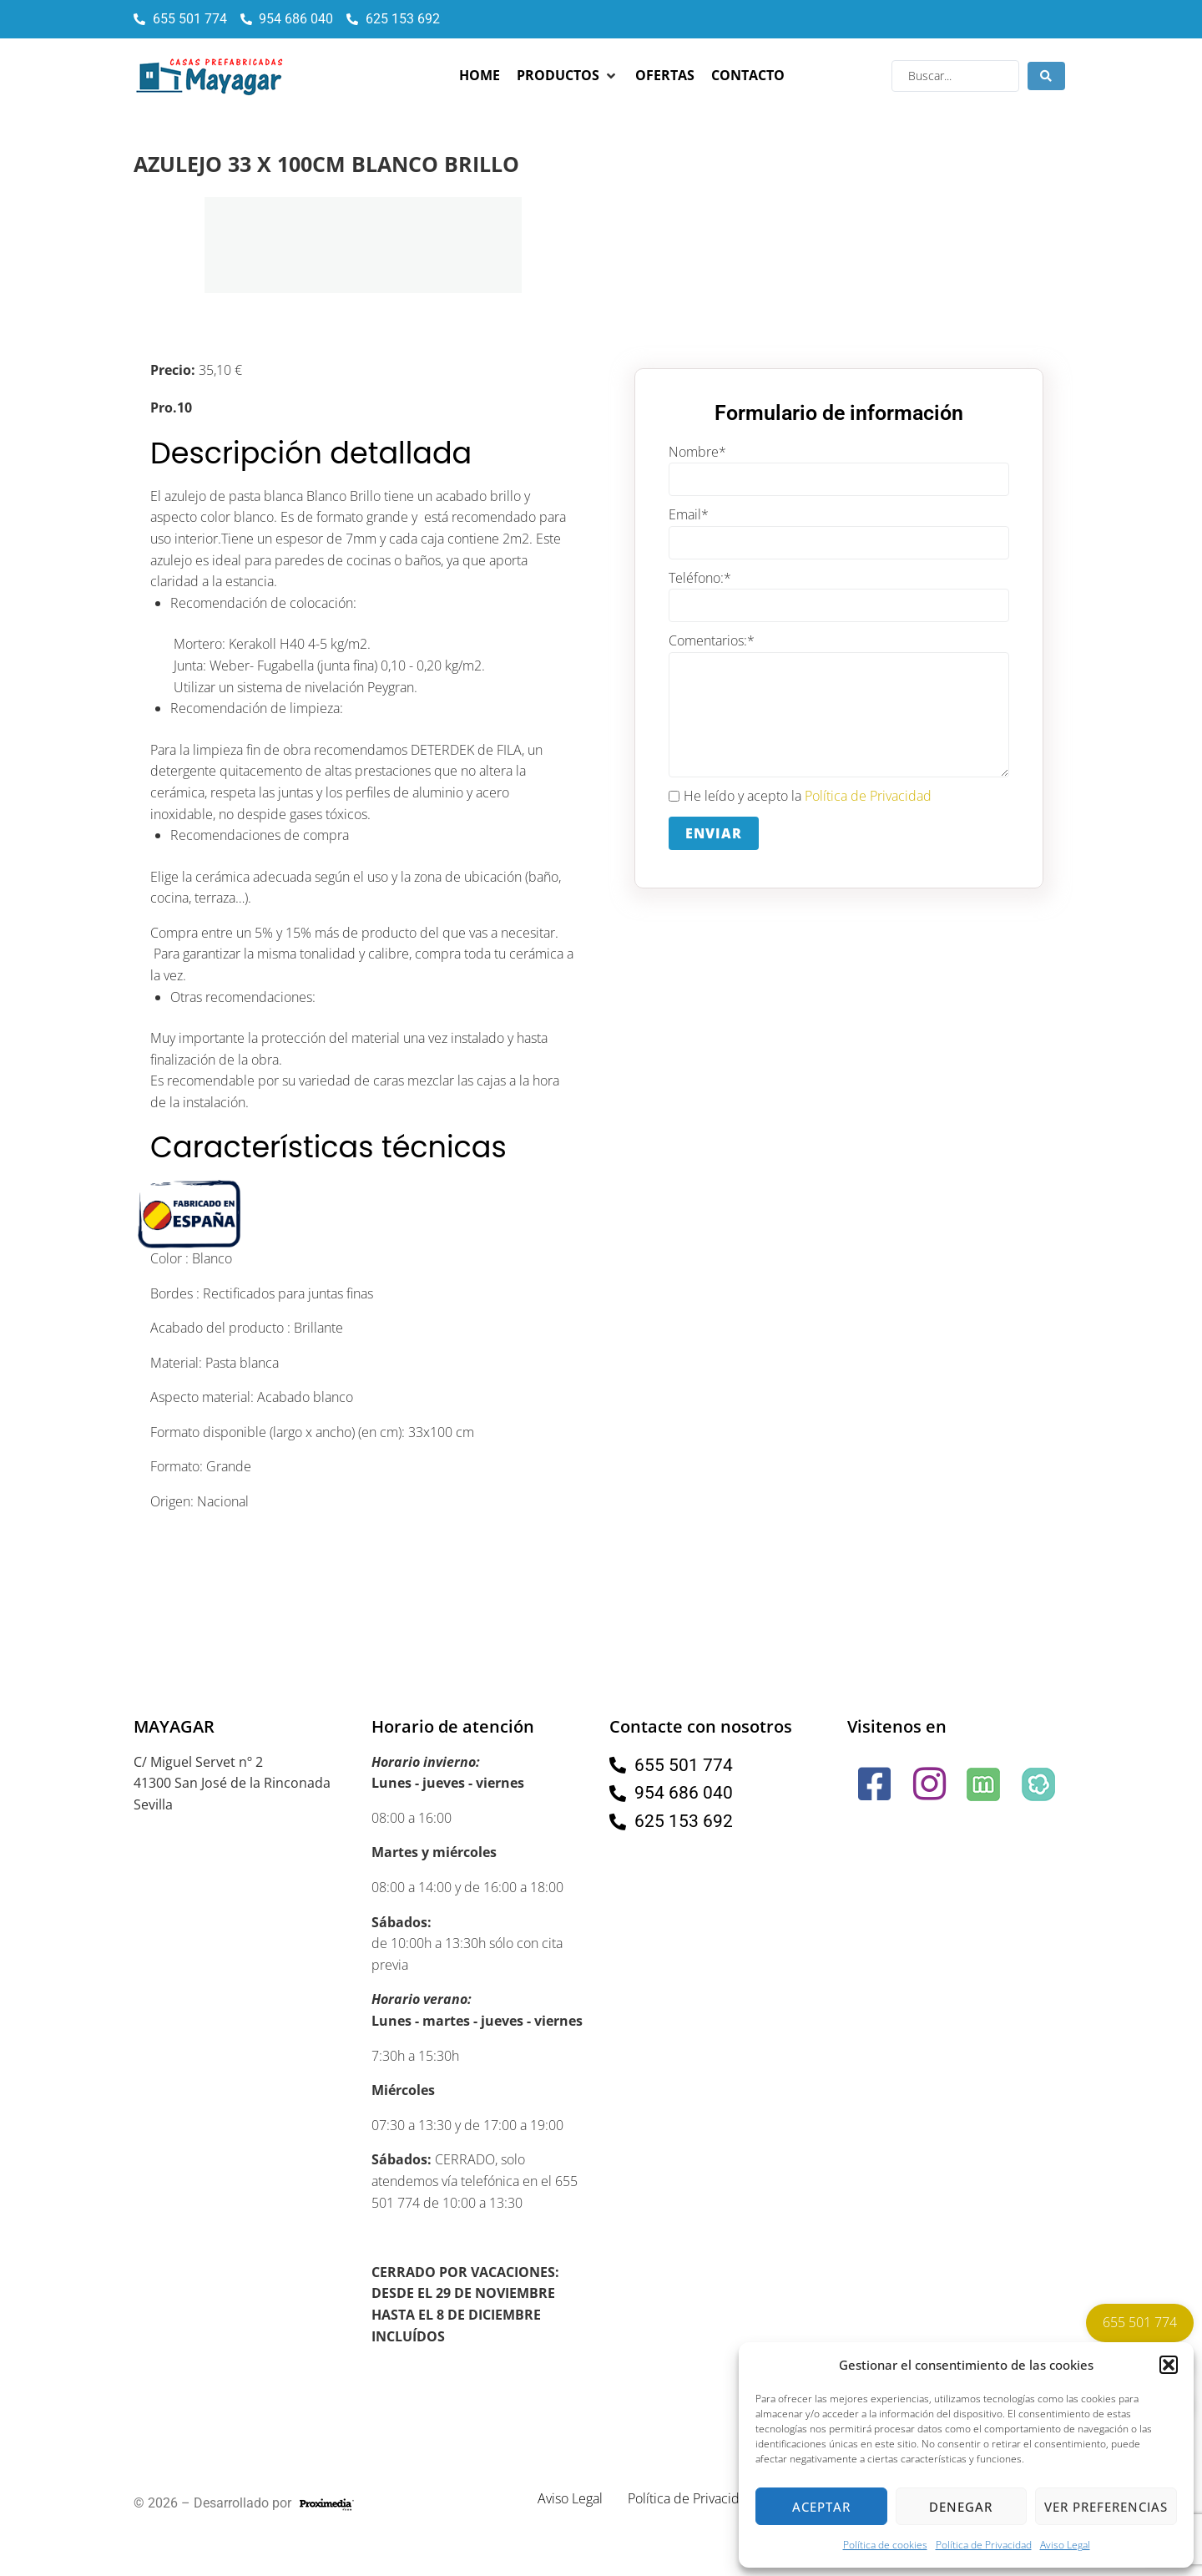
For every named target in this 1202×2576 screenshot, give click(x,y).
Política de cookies (885, 2545)
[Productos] (567, 76)
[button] (1168, 2364)
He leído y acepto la (800, 796)
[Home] (479, 76)
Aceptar (821, 2506)
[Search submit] (1046, 76)
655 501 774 (1140, 2322)
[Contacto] (748, 76)
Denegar (960, 2506)
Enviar (713, 833)
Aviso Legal (1065, 2545)
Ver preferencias (1106, 2506)
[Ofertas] (665, 76)
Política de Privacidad (984, 2545)
